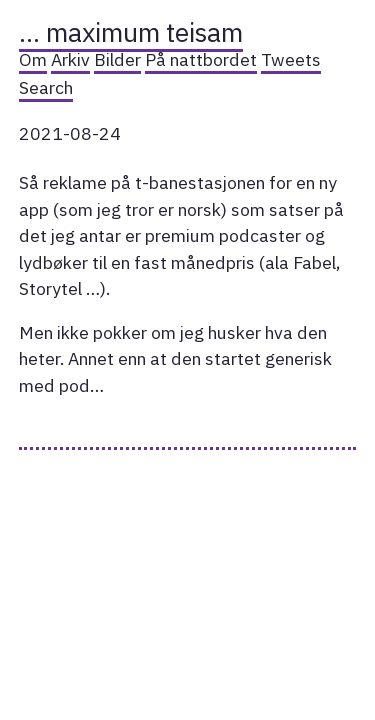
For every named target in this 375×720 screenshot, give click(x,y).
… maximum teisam (131, 32)
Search (46, 87)
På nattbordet (201, 59)
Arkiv (70, 59)
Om (33, 59)
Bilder (117, 59)
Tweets (291, 59)
